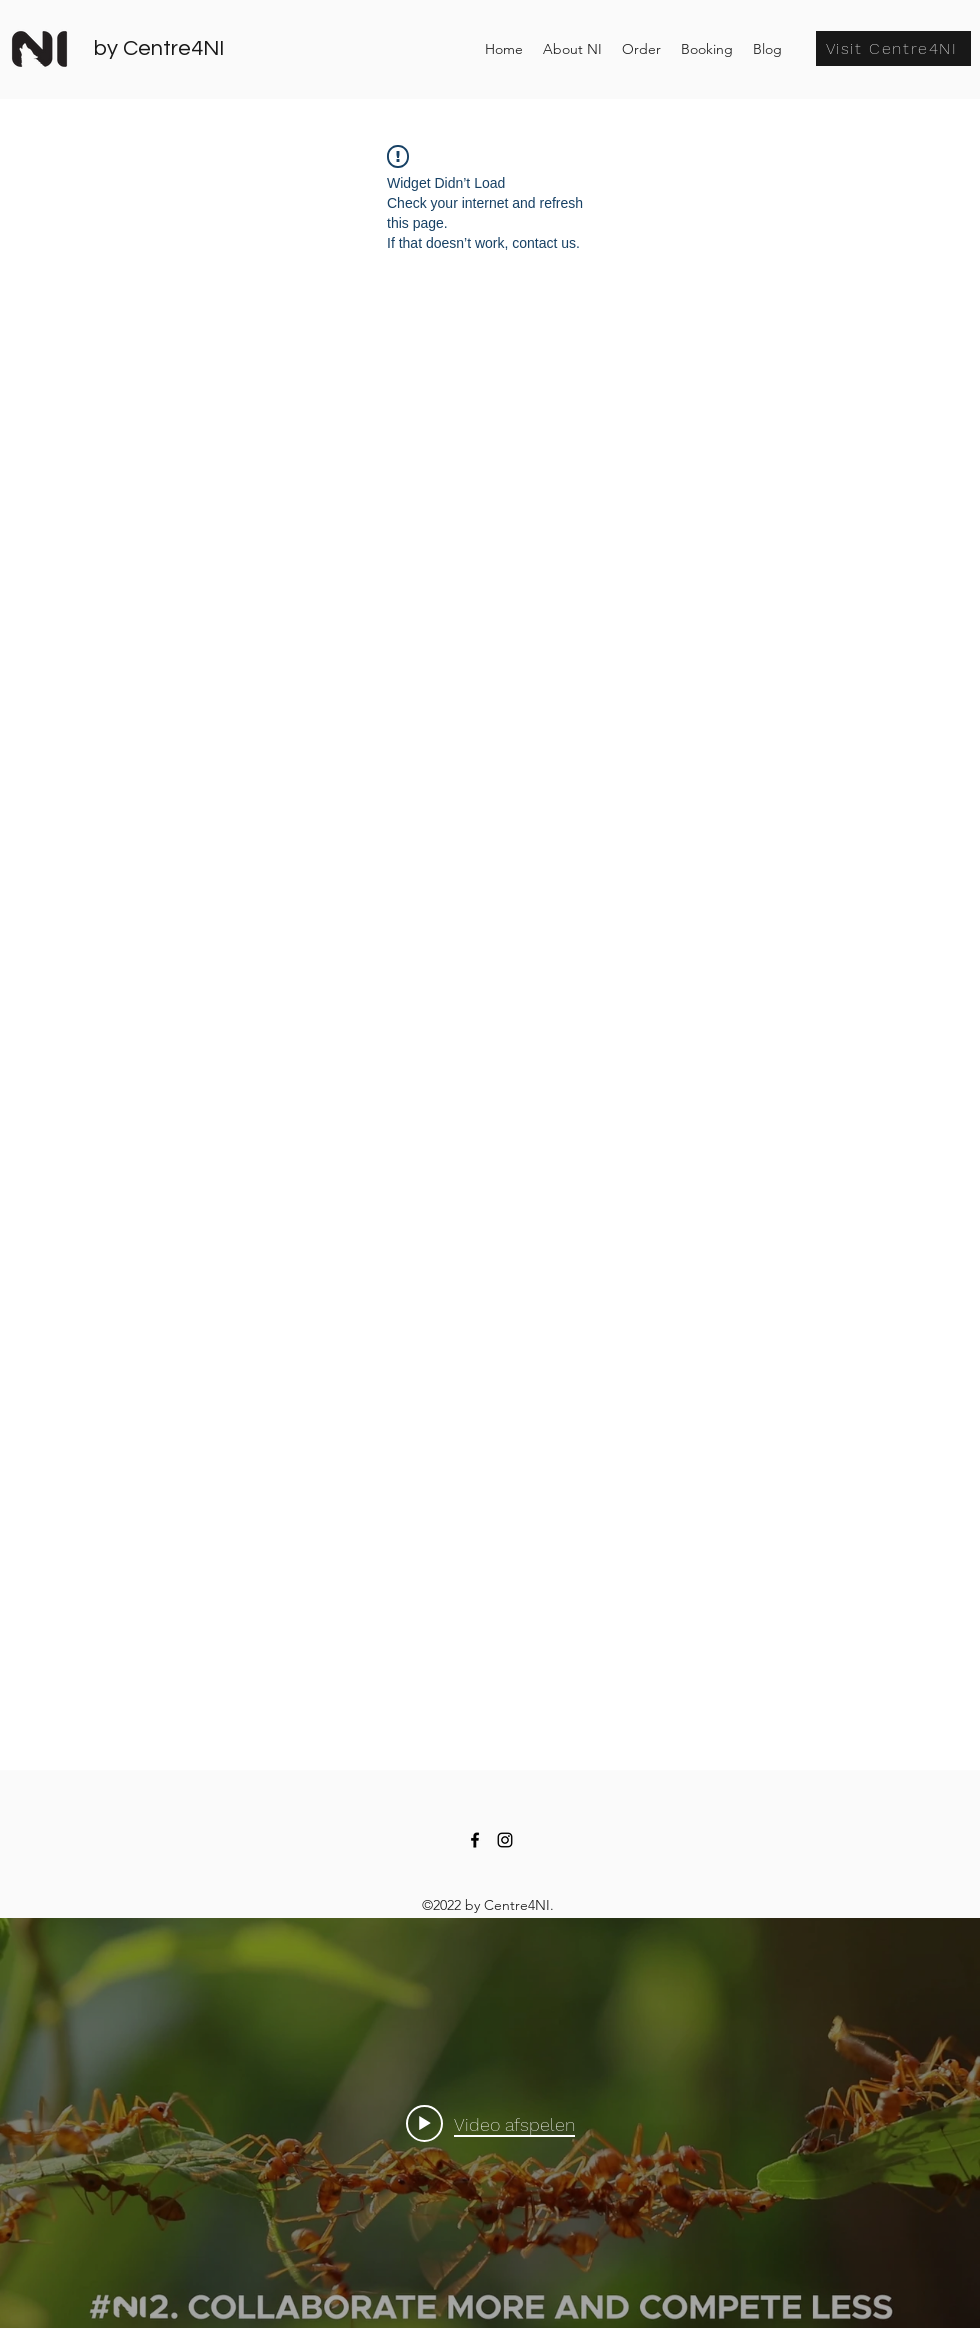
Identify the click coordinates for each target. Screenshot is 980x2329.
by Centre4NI (159, 48)
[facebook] (475, 1840)
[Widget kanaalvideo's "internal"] (490, 2123)
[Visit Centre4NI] (893, 48)
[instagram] (505, 1840)
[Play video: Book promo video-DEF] (490, 2123)
